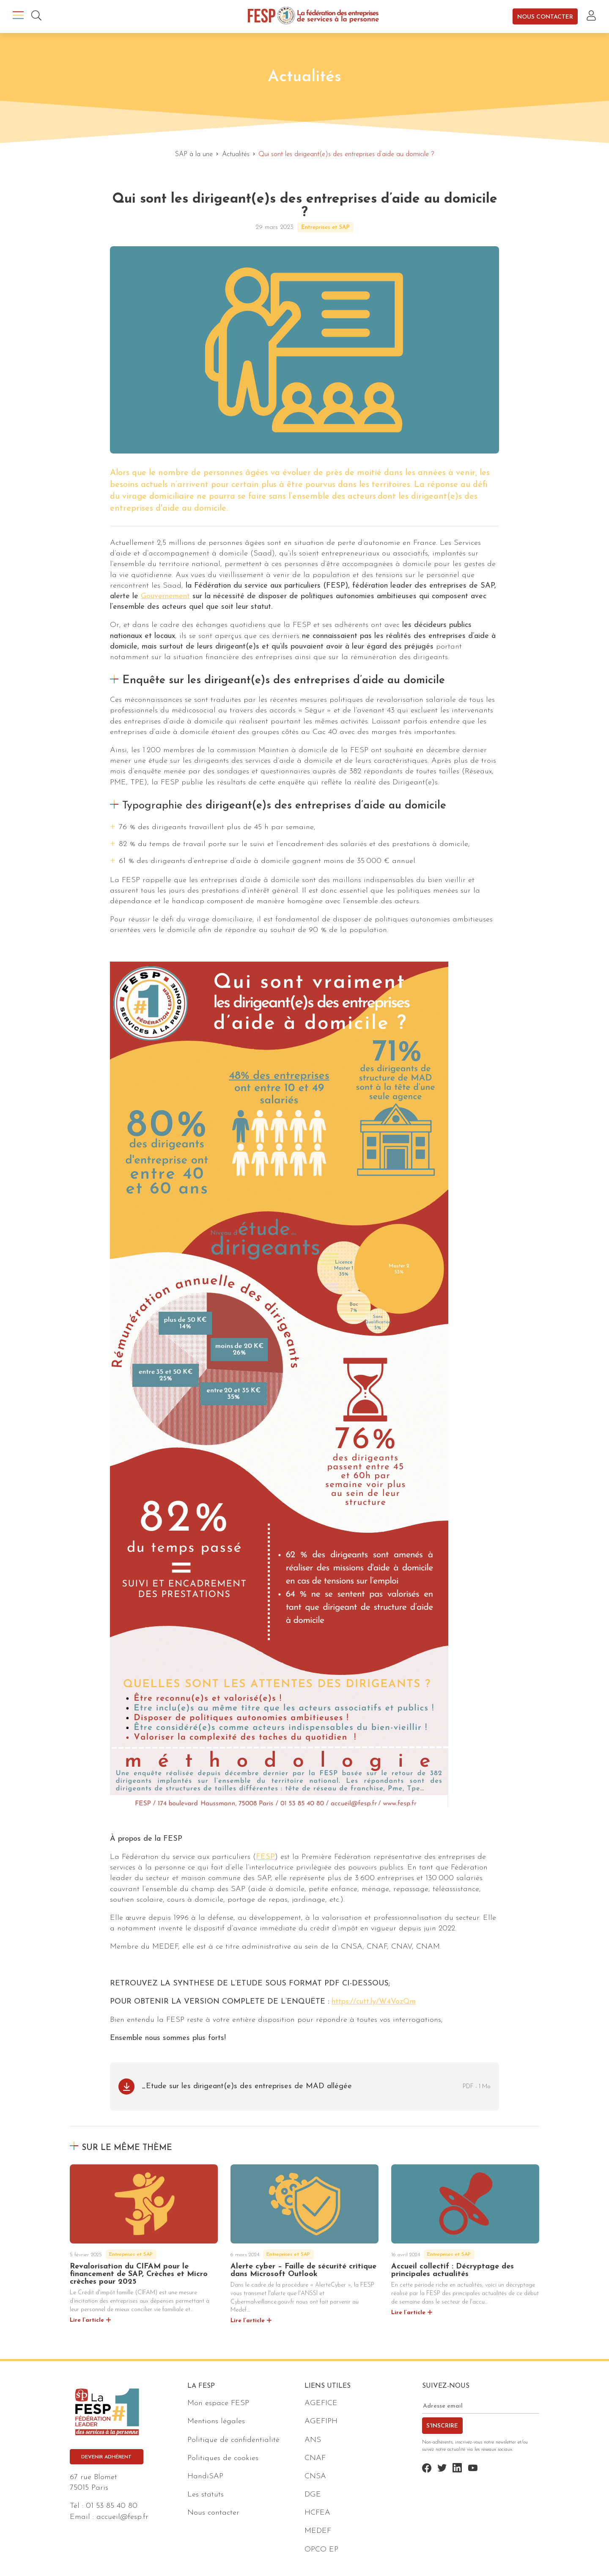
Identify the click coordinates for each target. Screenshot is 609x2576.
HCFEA (317, 2513)
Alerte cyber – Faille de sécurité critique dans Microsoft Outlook (303, 2270)
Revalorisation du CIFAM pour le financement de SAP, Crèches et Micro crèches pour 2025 (139, 2274)
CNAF (315, 2458)
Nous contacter (545, 17)
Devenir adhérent (106, 2457)
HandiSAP (205, 2476)
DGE (312, 2495)
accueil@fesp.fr (122, 2517)
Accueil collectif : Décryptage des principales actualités (452, 2270)
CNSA (315, 2476)
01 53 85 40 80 (111, 2506)
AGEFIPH (320, 2421)
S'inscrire (442, 2426)
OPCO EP (321, 2550)
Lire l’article (87, 2320)
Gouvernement (165, 596)
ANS (312, 2440)
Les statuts (205, 2495)
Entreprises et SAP (325, 227)
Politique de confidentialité (233, 2440)
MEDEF (317, 2531)
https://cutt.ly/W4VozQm (374, 2002)
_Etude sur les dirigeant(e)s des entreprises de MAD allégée (246, 2086)
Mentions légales (216, 2421)
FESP (265, 1857)
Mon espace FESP (218, 2403)
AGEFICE (320, 2403)
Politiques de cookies (222, 2458)
